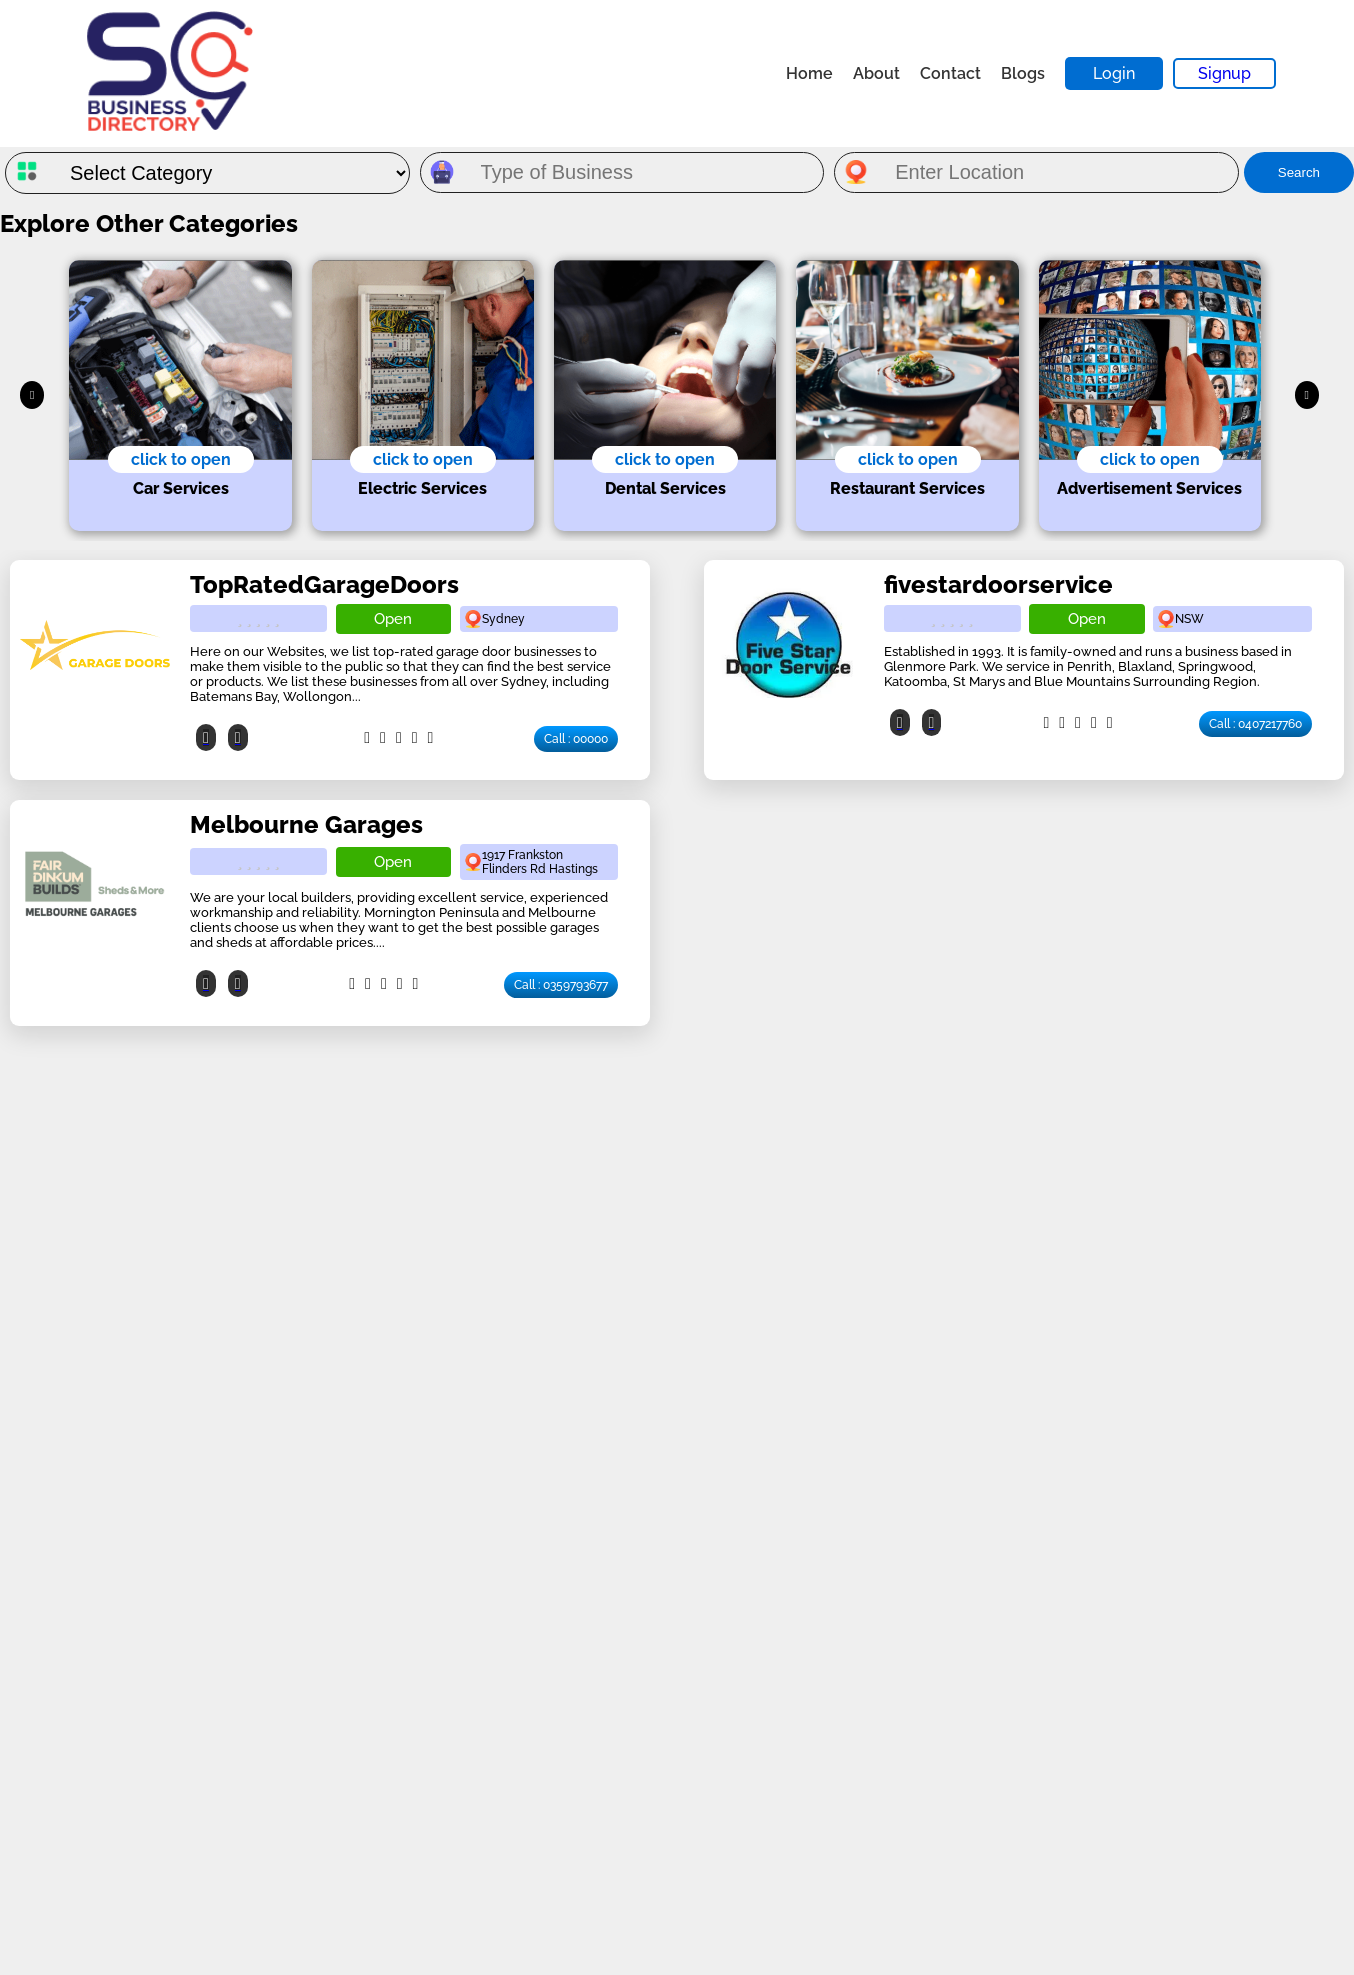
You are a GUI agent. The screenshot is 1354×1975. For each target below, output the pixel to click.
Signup (1224, 73)
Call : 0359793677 (561, 985)
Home (809, 73)
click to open (181, 459)
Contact (950, 73)
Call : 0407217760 (1255, 724)
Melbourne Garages (306, 824)
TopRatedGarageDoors (324, 584)
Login (1114, 73)
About (876, 73)
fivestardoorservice (998, 584)
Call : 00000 (576, 739)
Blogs (1023, 73)
